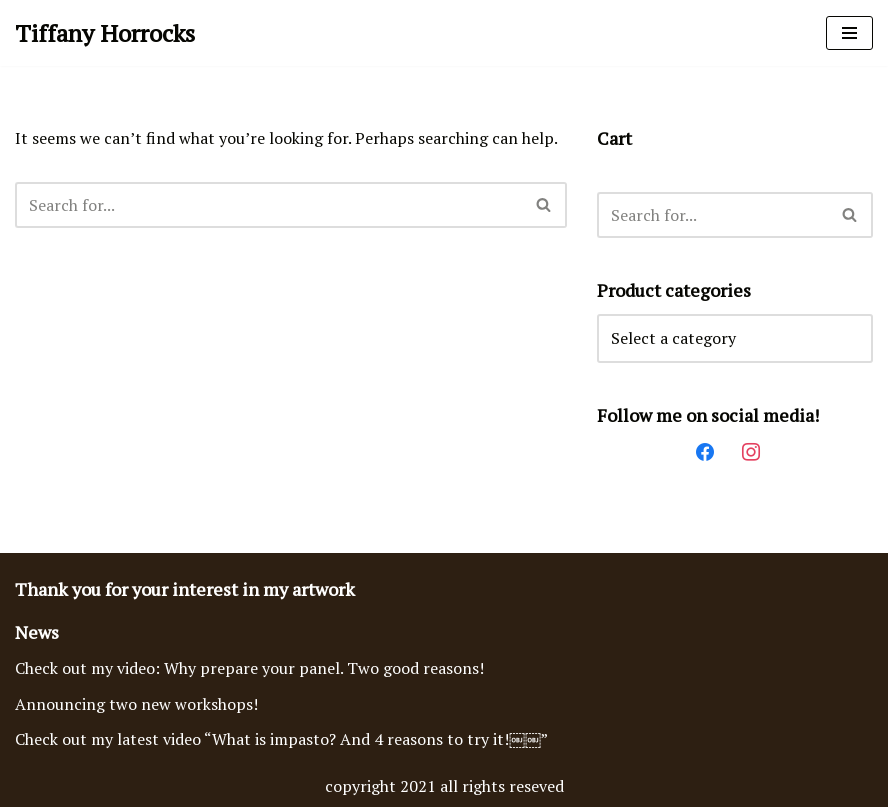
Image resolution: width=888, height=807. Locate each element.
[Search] (268, 205)
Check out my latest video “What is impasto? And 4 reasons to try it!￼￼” (281, 739)
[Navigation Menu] (849, 33)
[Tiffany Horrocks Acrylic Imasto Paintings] (105, 33)
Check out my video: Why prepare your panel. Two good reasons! (249, 668)
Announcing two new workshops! (136, 704)
